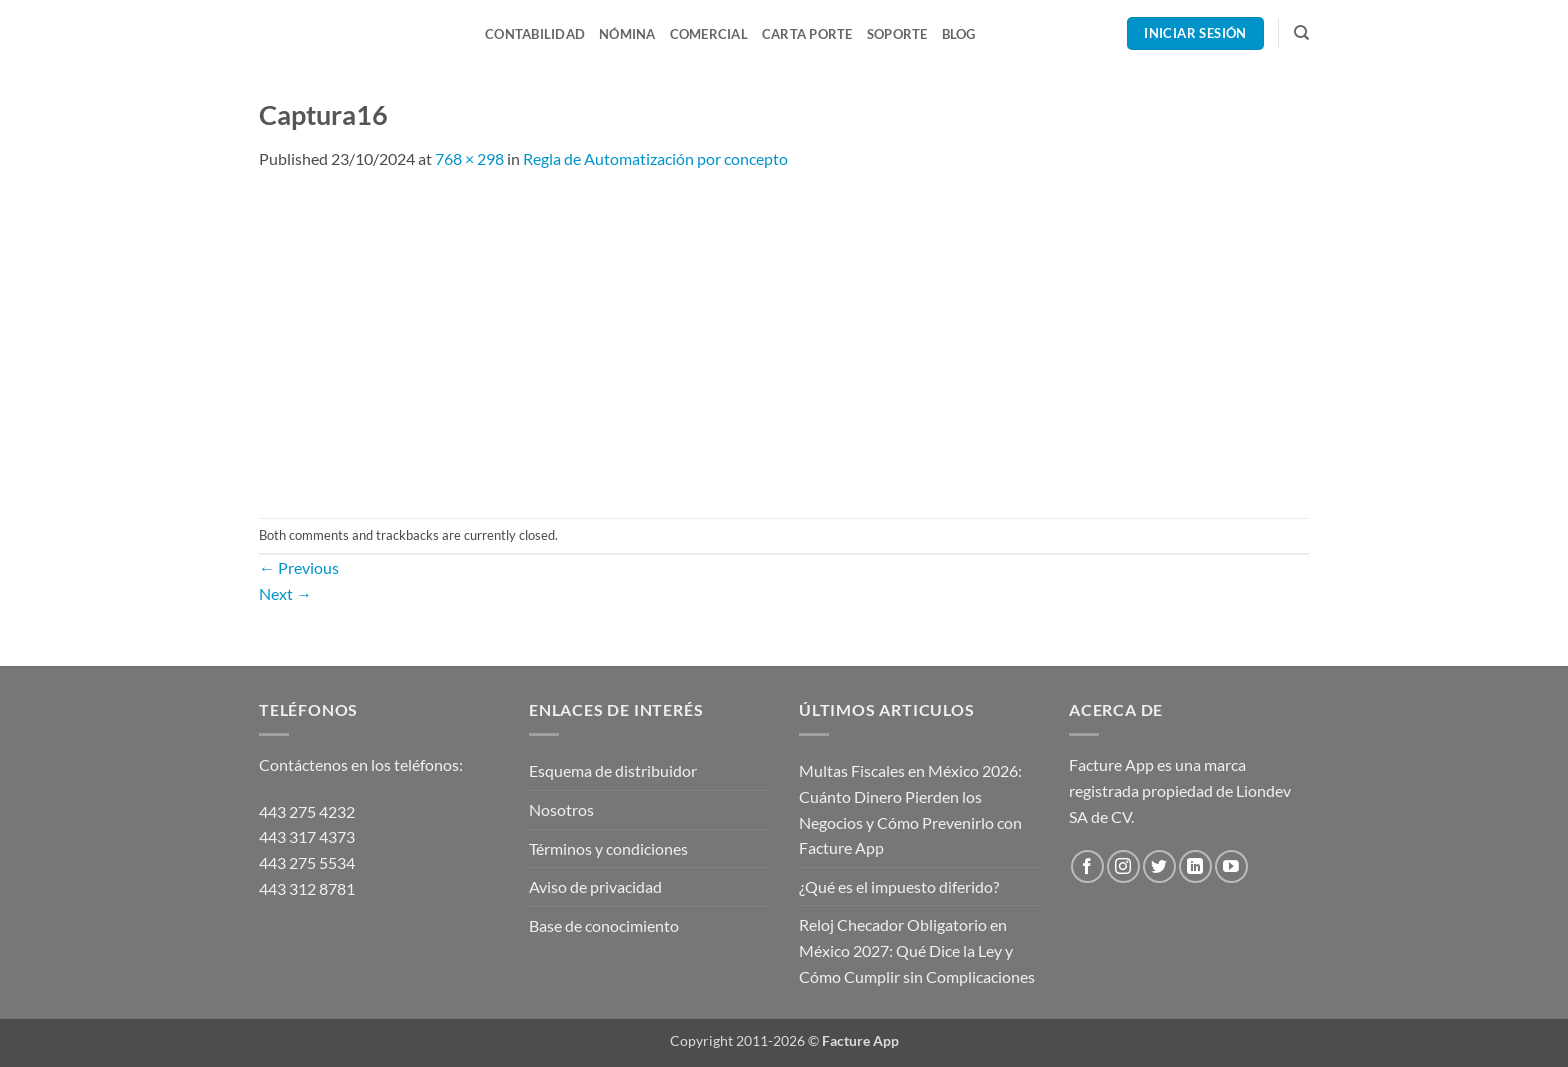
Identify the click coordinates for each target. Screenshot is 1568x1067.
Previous (299, 567)
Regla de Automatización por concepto (655, 158)
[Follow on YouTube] (1231, 866)
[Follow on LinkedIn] (1195, 866)
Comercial (709, 34)
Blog (959, 34)
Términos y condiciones (608, 848)
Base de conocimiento (604, 925)
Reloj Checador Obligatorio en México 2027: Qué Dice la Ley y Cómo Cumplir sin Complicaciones (917, 950)
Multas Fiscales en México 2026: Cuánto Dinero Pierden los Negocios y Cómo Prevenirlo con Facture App (910, 809)
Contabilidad (535, 34)
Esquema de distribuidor (613, 770)
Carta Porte (807, 34)
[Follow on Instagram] (1123, 866)
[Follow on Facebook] (1087, 866)
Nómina (627, 34)
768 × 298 (469, 158)
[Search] (1301, 33)
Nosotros (561, 809)
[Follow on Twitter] (1159, 866)
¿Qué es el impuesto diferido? (899, 886)
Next (285, 593)
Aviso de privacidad (595, 886)
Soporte (897, 34)
